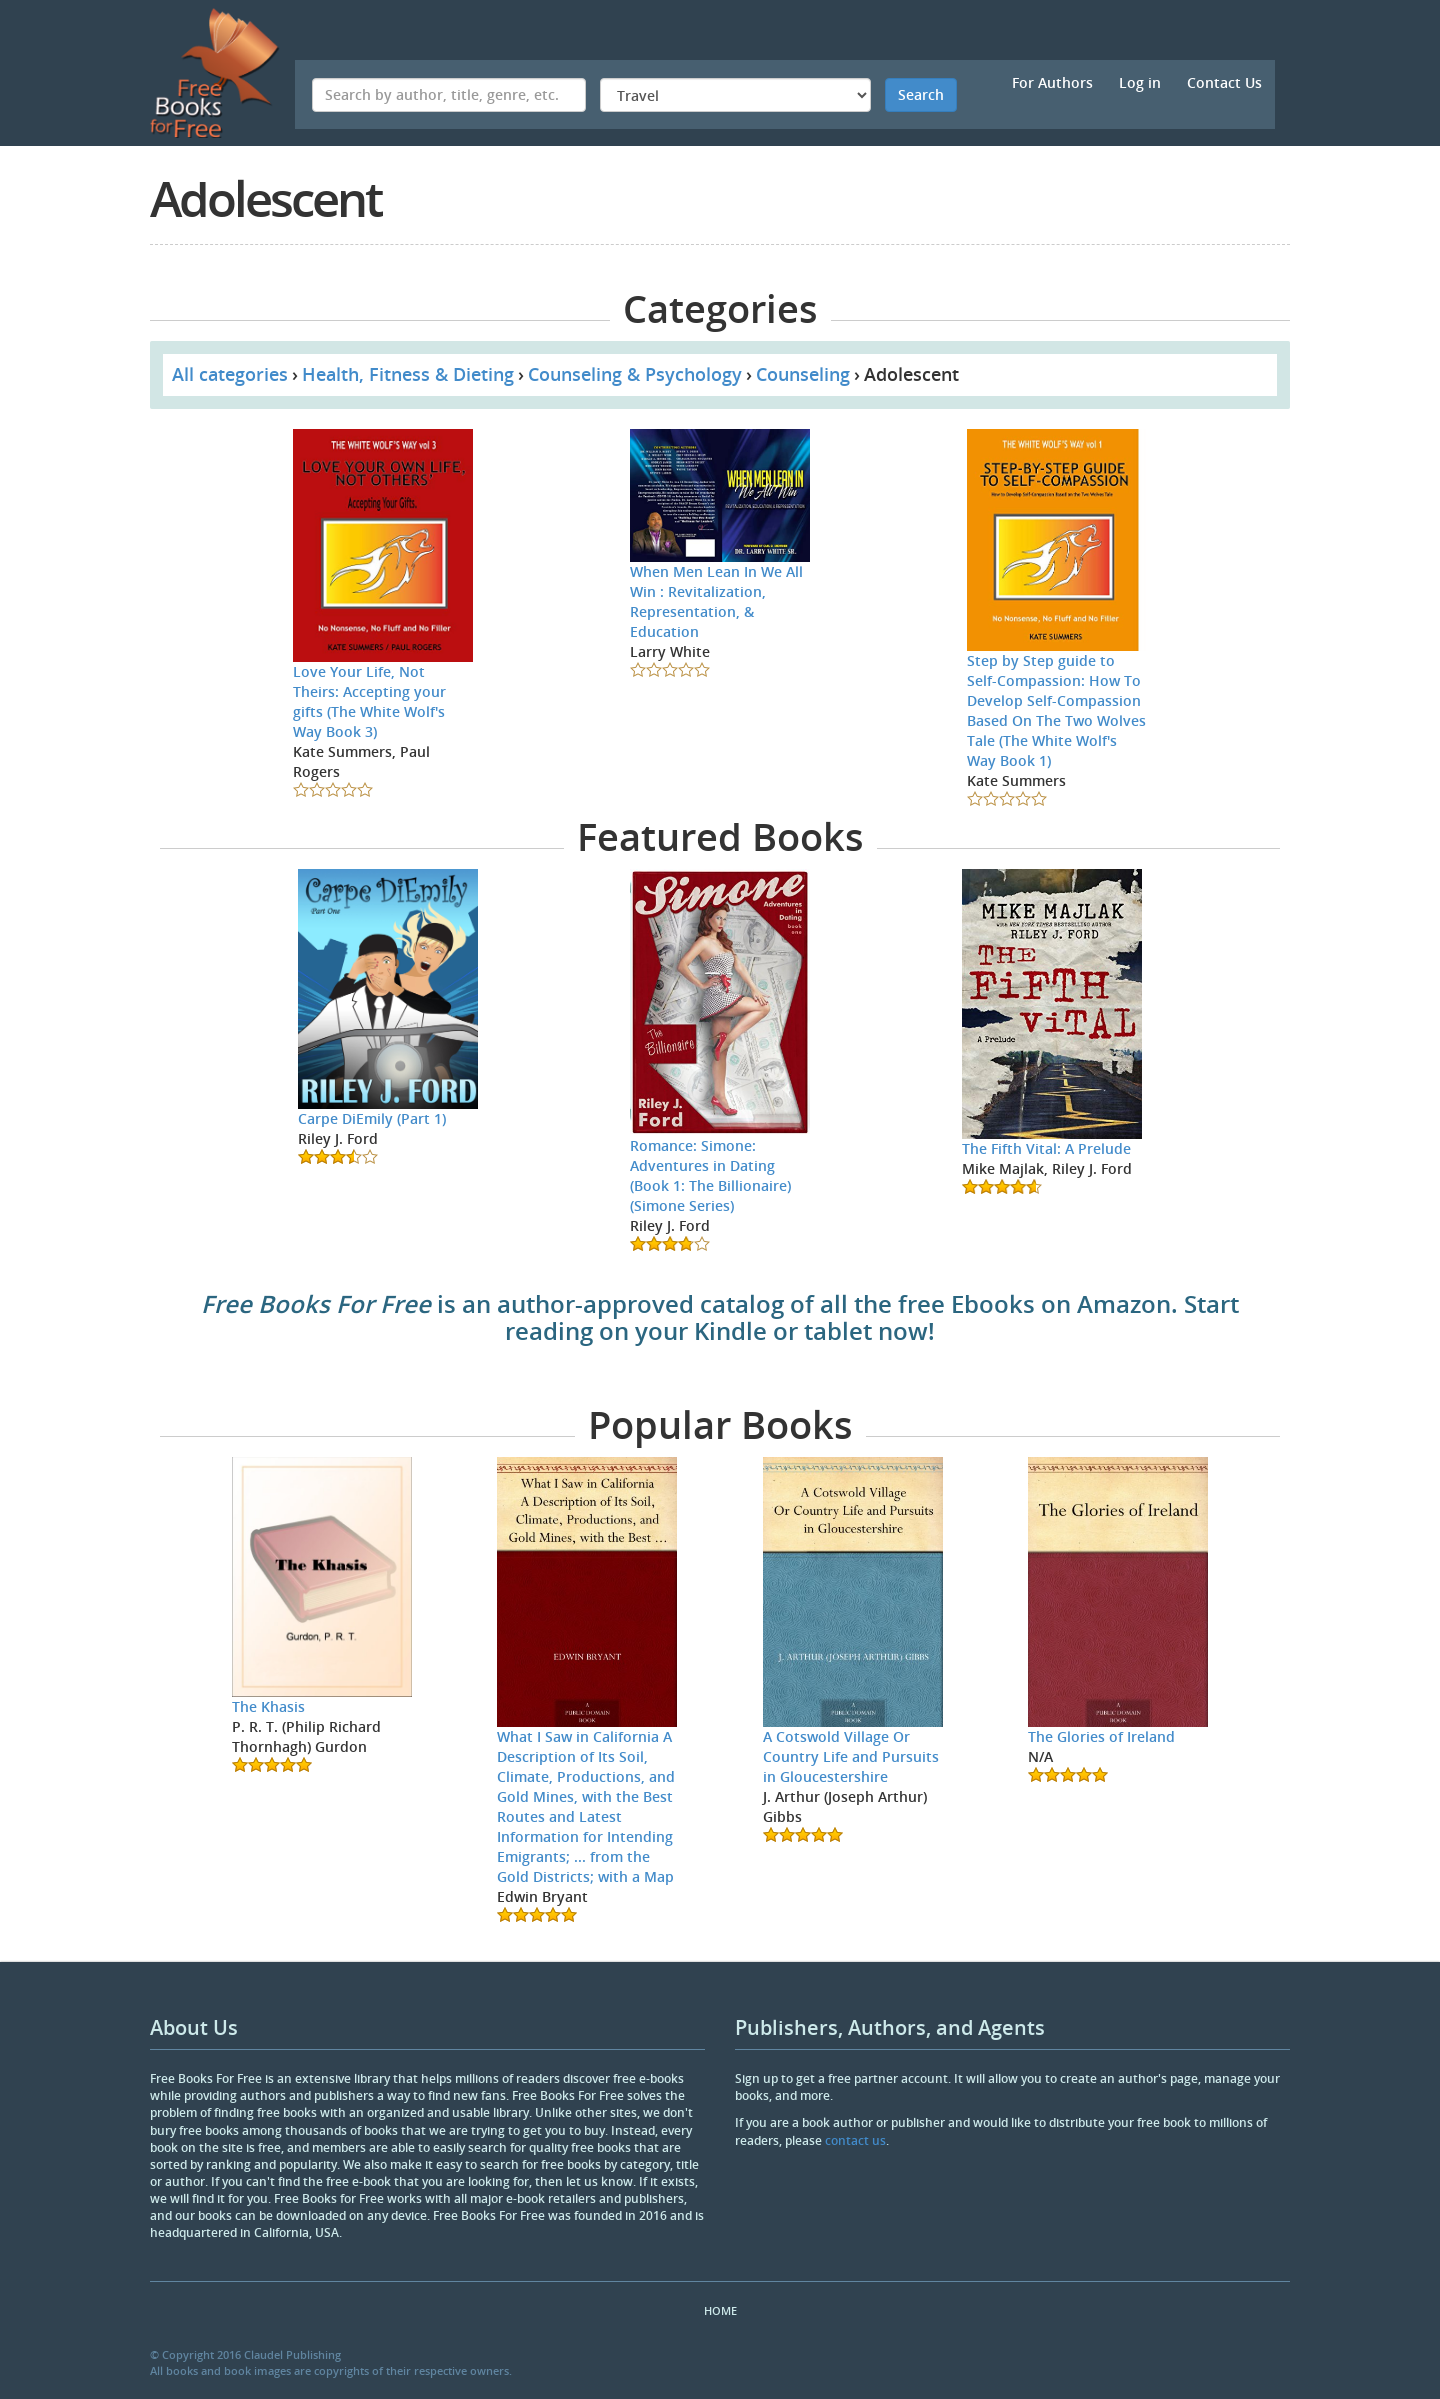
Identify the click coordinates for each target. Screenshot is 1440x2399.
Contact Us (1224, 82)
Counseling (803, 374)
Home (720, 2310)
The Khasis (268, 1706)
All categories (230, 374)
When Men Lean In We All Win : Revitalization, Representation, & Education (716, 601)
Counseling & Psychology (635, 374)
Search (921, 94)
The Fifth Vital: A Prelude (1046, 1148)
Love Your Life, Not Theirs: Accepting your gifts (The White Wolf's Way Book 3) (369, 701)
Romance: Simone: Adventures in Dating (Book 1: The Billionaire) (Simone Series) (710, 1175)
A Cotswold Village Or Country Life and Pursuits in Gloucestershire (851, 1756)
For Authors (1052, 82)
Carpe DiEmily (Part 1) (372, 1118)
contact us (855, 2140)
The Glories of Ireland (1101, 1736)
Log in (1140, 82)
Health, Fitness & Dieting (408, 374)
